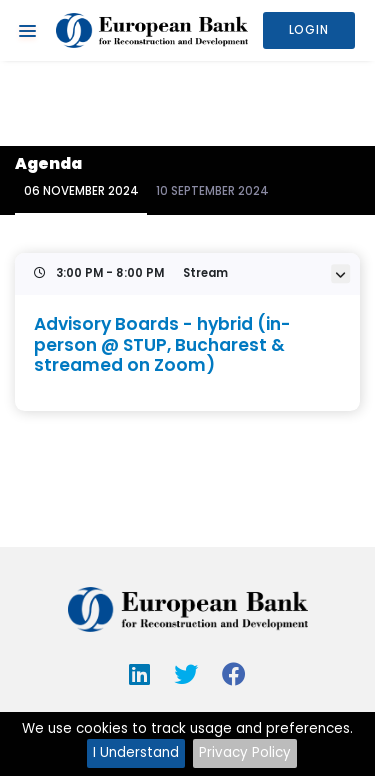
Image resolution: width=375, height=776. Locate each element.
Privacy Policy (245, 752)
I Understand (136, 752)
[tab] (81, 193)
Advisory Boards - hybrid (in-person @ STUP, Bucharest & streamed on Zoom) (162, 345)
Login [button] (309, 30)
